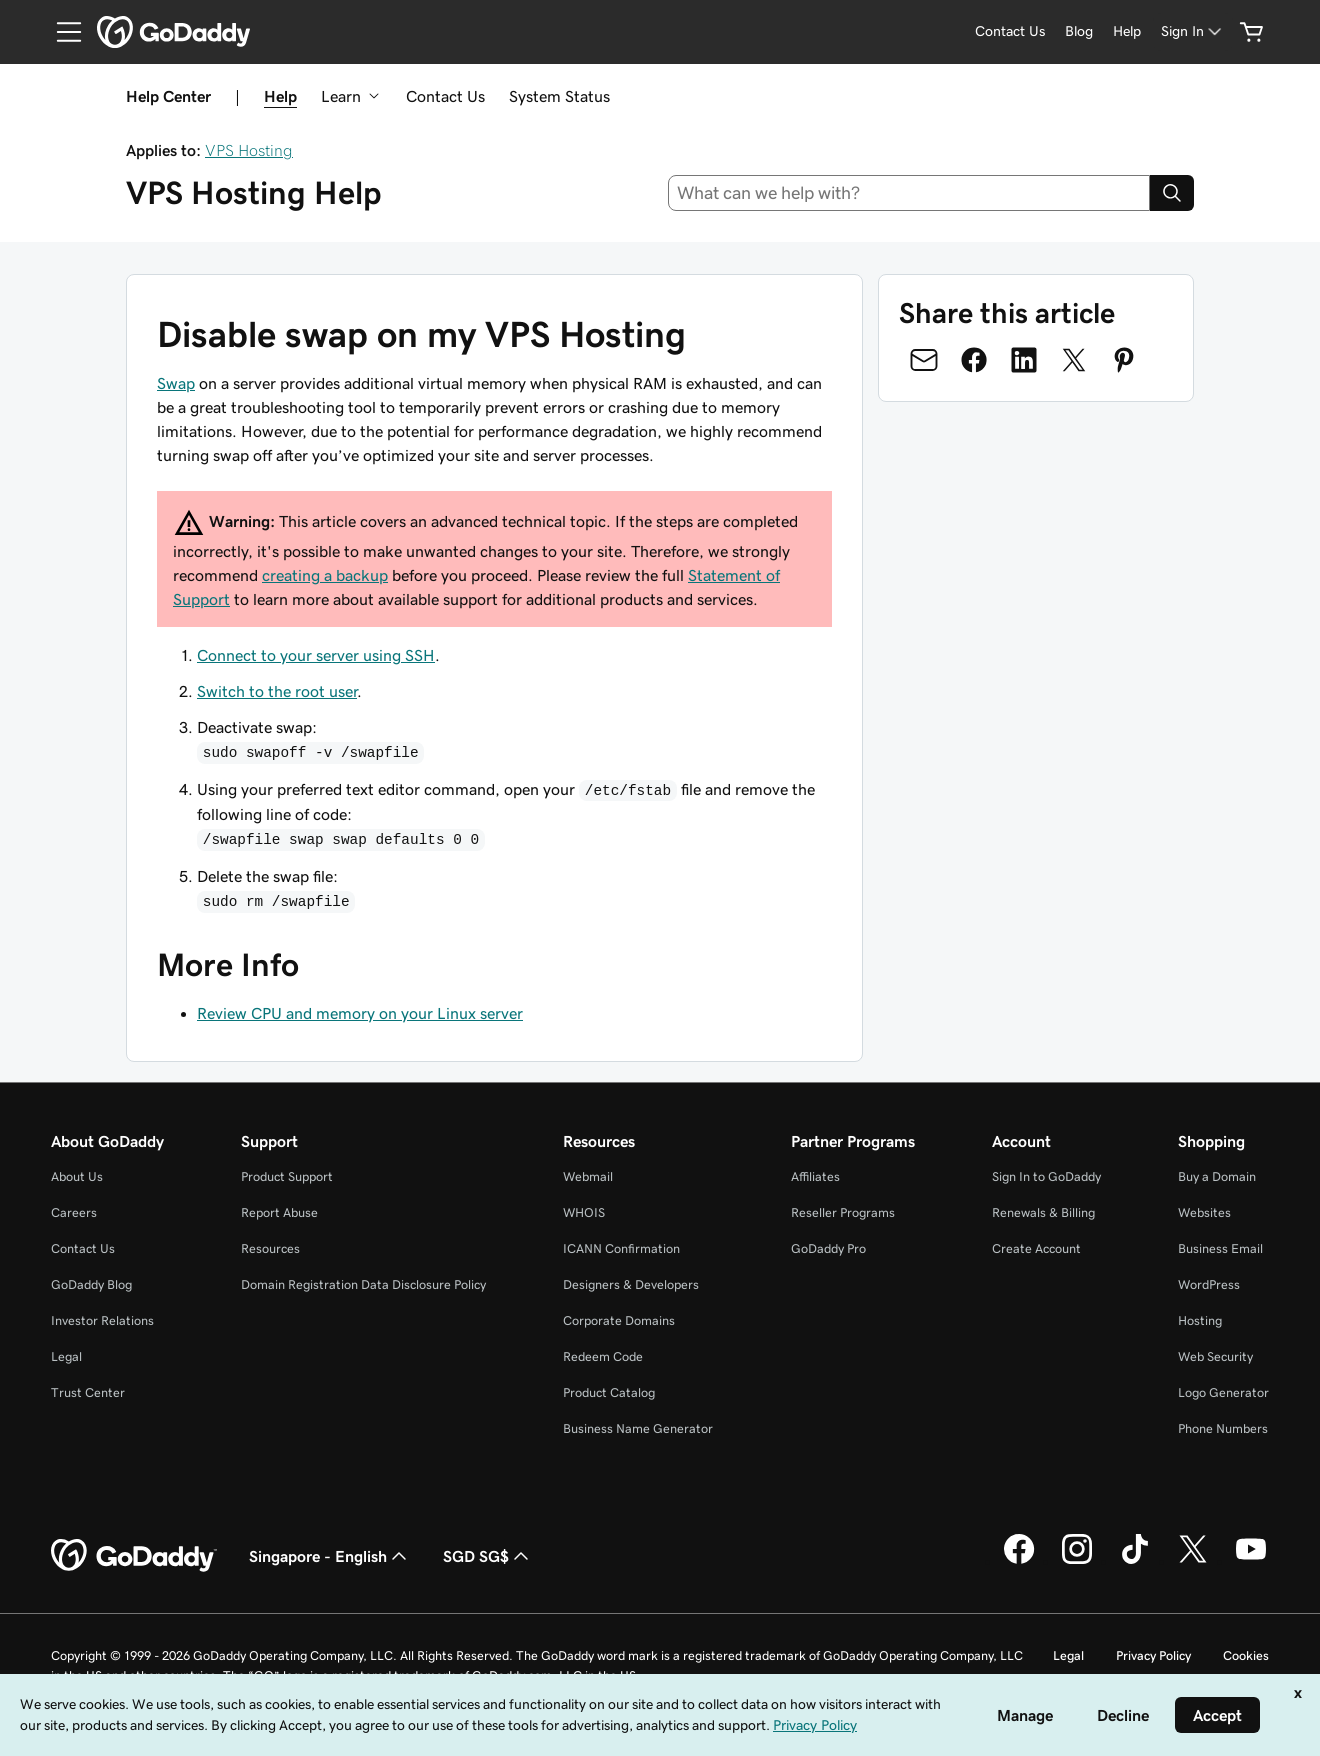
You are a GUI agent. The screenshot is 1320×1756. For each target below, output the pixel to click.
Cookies (1246, 1655)
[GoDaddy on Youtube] (1251, 1561)
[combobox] (909, 193)
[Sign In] (1193, 31)
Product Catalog (609, 1392)
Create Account (1036, 1248)
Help (280, 96)
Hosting (1200, 1320)
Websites (1204, 1212)
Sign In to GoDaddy (1046, 1176)
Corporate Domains (619, 1320)
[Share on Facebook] (974, 360)
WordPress (1209, 1284)
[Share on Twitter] (1074, 360)
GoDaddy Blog (91, 1284)
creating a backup (325, 575)
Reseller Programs (843, 1212)
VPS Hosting (249, 150)
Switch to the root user (277, 691)
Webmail (588, 1176)
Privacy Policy (1153, 1655)
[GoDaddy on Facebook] (1019, 1561)
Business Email (1220, 1248)
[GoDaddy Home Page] (134, 1556)
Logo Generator (1223, 1392)
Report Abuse (279, 1212)
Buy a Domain (1217, 1176)
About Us (77, 1176)
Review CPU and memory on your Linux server (360, 1013)
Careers (74, 1212)
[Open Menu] (61, 32)
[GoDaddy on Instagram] (1077, 1561)
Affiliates (815, 1176)
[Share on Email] (924, 360)
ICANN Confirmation (621, 1248)
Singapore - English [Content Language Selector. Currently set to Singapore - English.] (330, 1556)
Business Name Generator (638, 1428)
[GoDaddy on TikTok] (1135, 1561)
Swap (176, 383)
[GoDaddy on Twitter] (1193, 1561)
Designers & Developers (631, 1284)
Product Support (287, 1176)
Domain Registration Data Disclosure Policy (363, 1284)
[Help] (1127, 31)
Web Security (1215, 1356)
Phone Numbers (1223, 1428)
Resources (270, 1248)
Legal (66, 1356)
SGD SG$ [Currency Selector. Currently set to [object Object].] (488, 1556)
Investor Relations (102, 1320)
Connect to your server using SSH (316, 655)
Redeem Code (603, 1356)
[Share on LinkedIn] (1024, 360)
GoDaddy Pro (828, 1248)
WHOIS (584, 1212)
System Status (559, 96)
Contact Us (445, 96)
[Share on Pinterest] (1124, 360)
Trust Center (88, 1392)
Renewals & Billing (1043, 1212)
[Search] (1172, 193)
